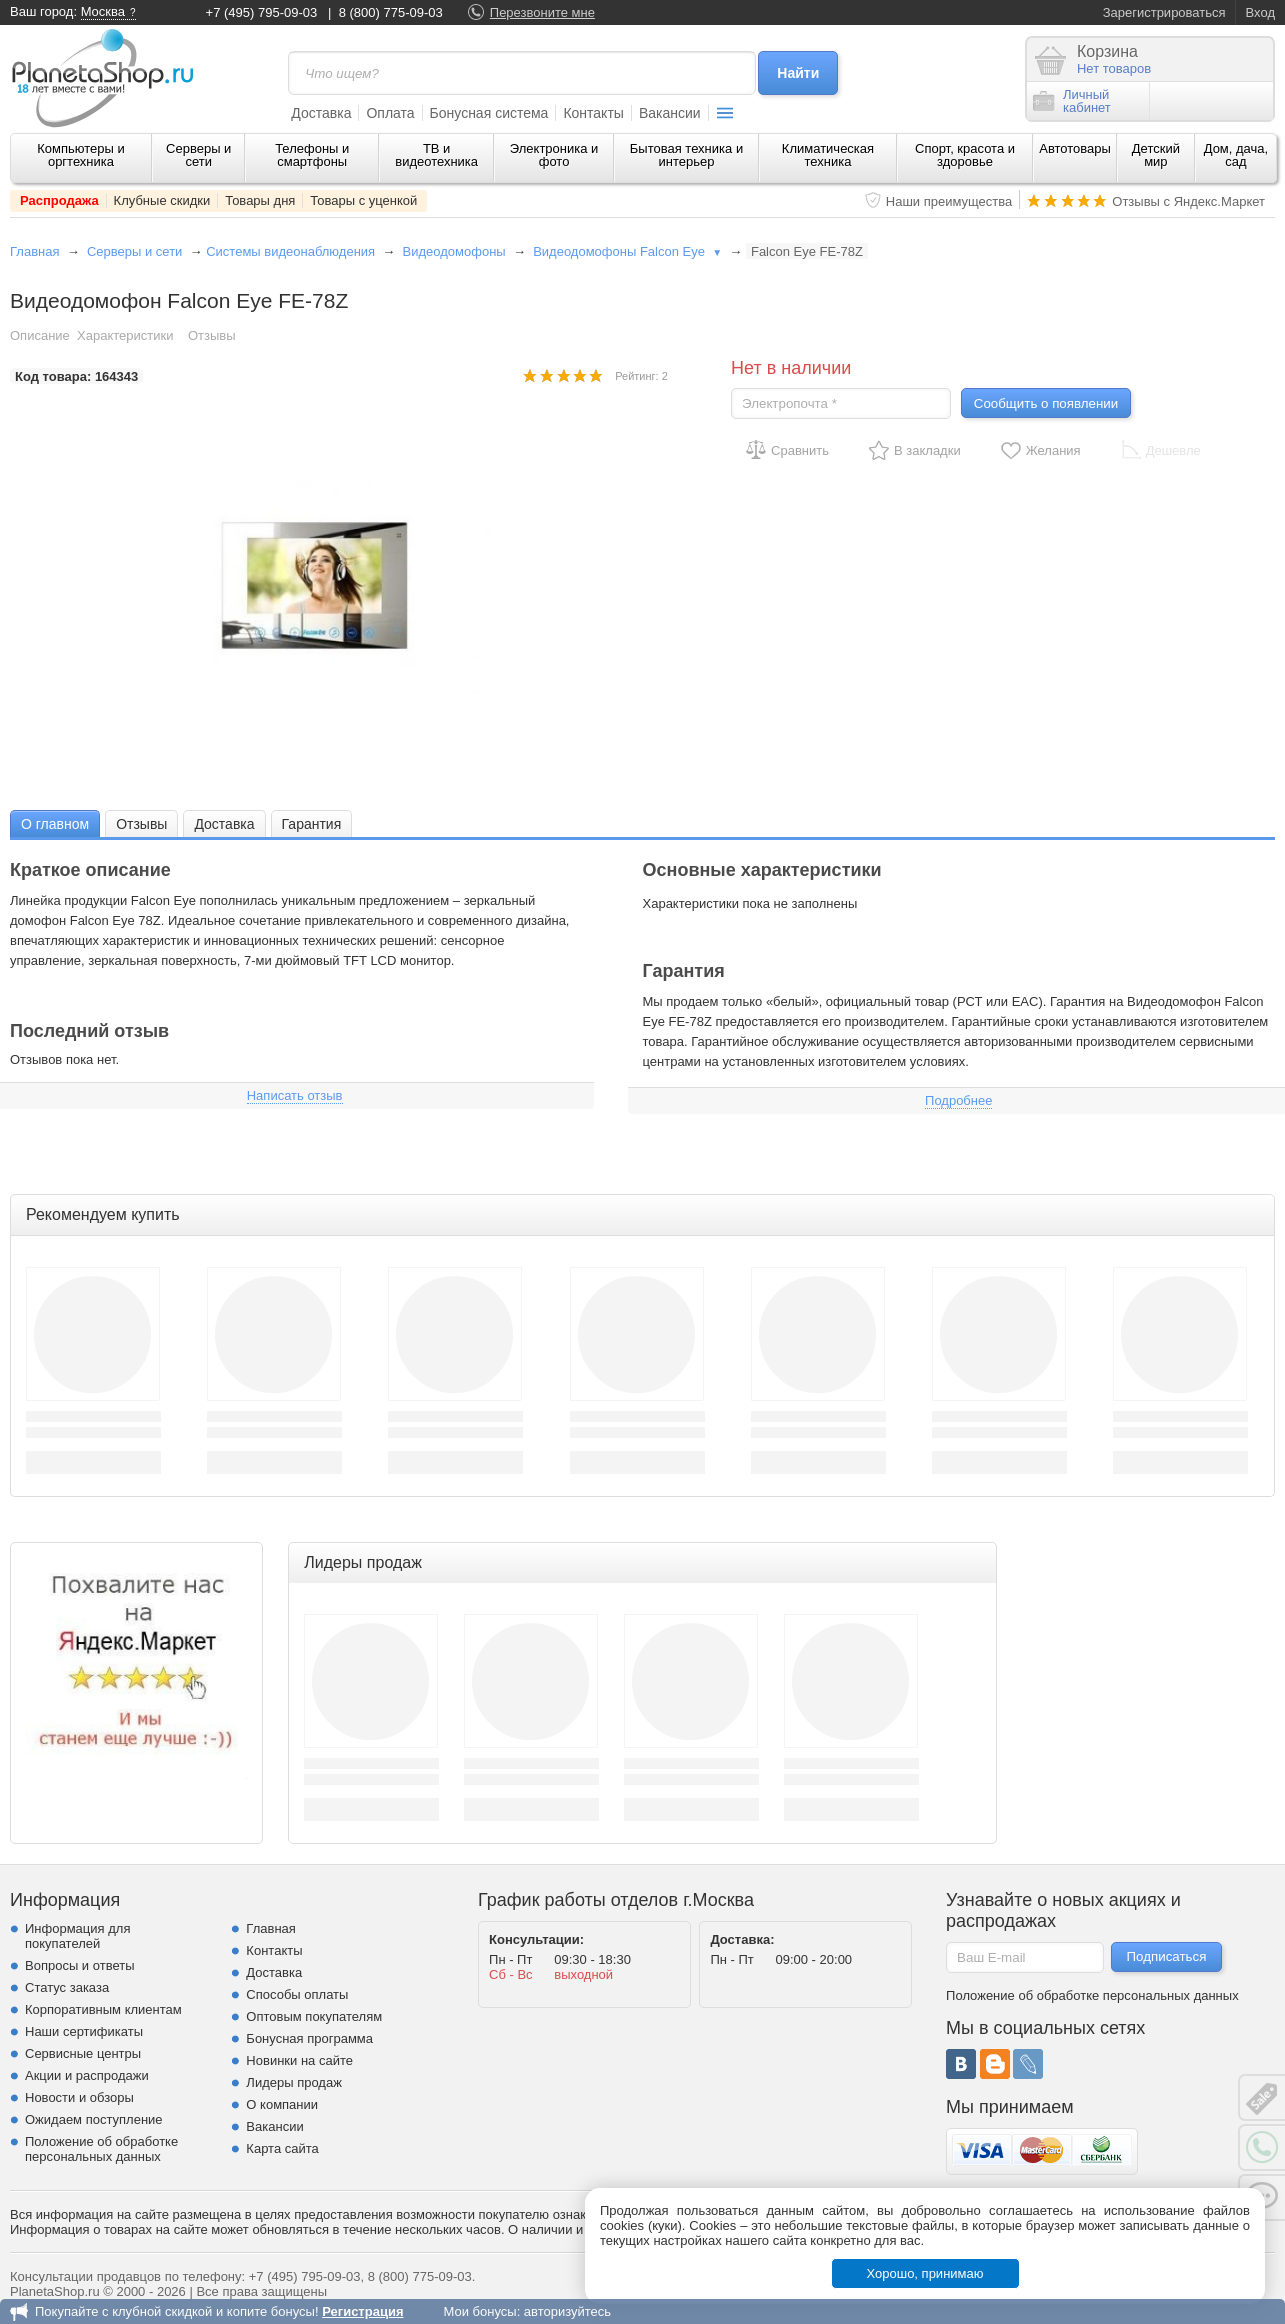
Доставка (321, 113)
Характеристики (125, 335)
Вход (1260, 12)
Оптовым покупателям (314, 2016)
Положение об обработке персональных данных (101, 2149)
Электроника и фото (554, 155)
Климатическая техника (828, 155)
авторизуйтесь (567, 2311)
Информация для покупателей (77, 1936)
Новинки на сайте (299, 2060)
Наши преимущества (949, 201)
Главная (34, 251)
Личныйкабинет (1072, 101)
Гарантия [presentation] (312, 824)
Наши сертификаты (84, 2031)
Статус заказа (67, 1987)
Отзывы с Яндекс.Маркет (1188, 201)
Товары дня (260, 200)
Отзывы (212, 335)
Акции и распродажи (87, 2075)
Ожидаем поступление (94, 2119)
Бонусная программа (309, 2038)
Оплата (390, 113)
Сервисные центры (83, 2053)
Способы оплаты (297, 1994)
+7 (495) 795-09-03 (262, 12)
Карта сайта (282, 2148)
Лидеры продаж (294, 2082)
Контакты (593, 113)
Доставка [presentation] (224, 824)
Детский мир (1156, 155)
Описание (40, 335)
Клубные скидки (162, 200)
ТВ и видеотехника (436, 155)
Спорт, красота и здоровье (965, 155)
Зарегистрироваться (1164, 12)
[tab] (55, 823)
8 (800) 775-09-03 (391, 12)
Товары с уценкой (363, 200)
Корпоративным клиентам (103, 2009)
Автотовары (1075, 148)
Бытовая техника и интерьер (686, 155)
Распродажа (59, 200)
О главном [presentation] (55, 824)
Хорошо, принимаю (925, 2273)
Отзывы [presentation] (141, 824)
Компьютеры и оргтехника (81, 155)
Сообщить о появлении (1046, 403)
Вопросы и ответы (79, 1965)
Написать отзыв (295, 1095)
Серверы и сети (198, 155)
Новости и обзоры (79, 2097)
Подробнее (958, 1100)
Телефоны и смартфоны (312, 155)
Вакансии (670, 113)
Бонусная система (489, 113)
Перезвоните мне (542, 12)
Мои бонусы (479, 2311)
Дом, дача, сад (1236, 155)
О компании (282, 2104)
